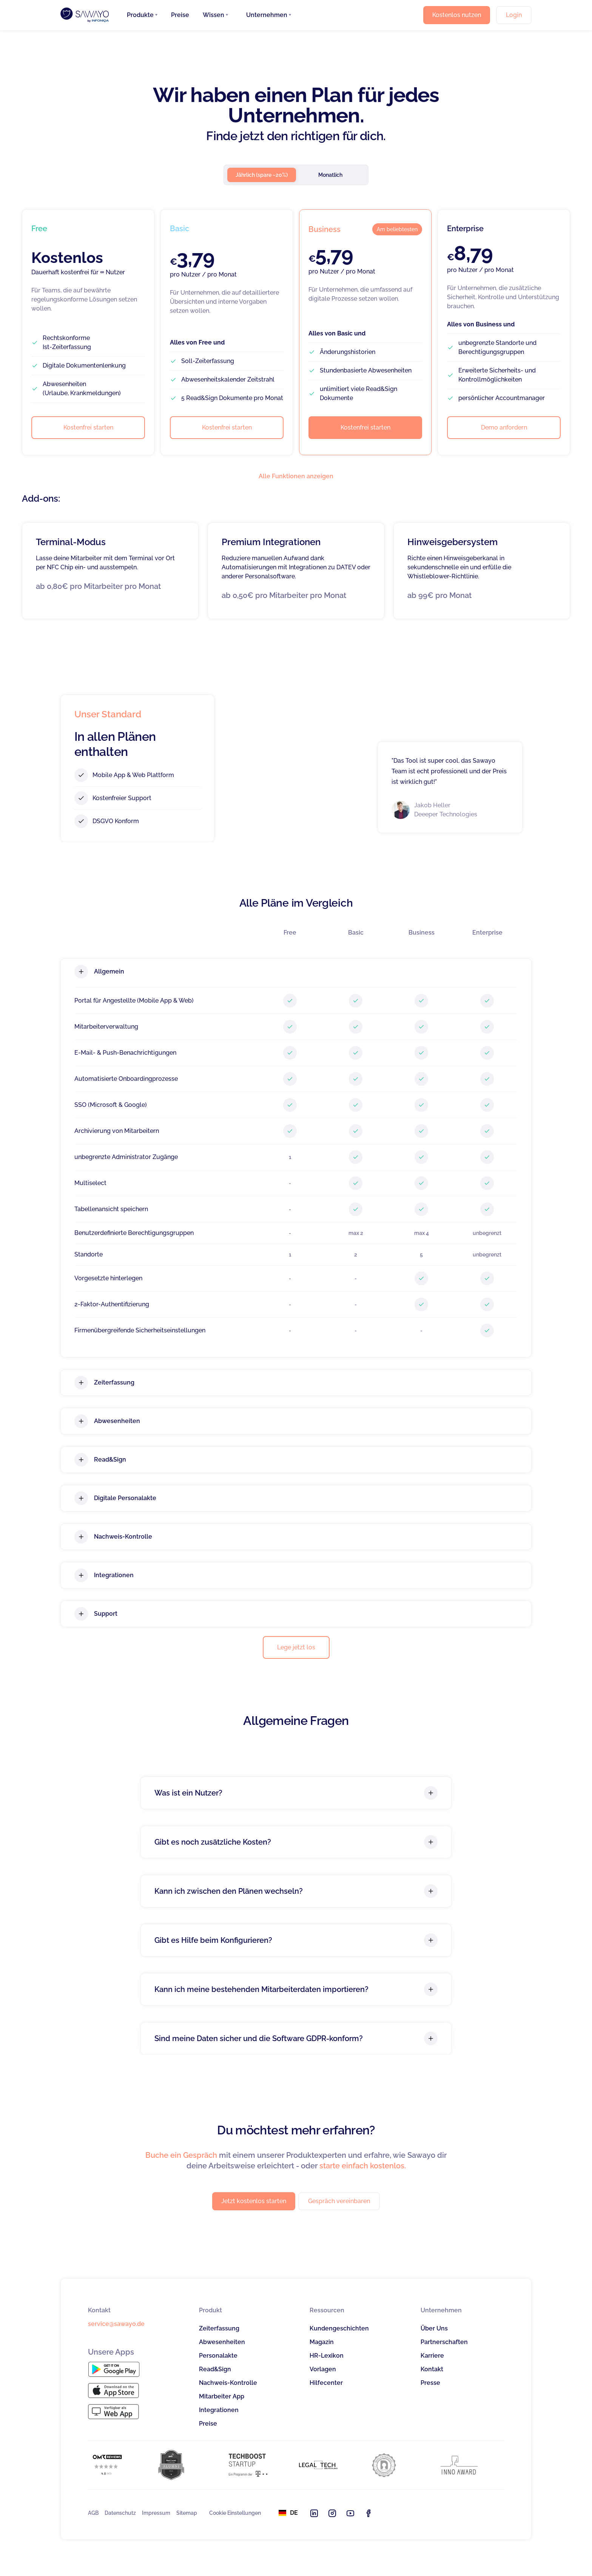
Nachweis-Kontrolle (228, 2382)
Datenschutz (120, 2513)
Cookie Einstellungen (235, 2513)
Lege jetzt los (296, 1647)
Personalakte (218, 2355)
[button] (142, 15)
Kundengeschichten (339, 2328)
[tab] (261, 175)
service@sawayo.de (116, 2323)
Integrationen (219, 2410)
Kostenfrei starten (88, 427)
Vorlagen (323, 2369)
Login (514, 15)
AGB (93, 2513)
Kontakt (432, 2369)
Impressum (156, 2513)
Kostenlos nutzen (456, 15)
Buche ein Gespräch (181, 2155)
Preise (180, 15)
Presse (430, 2382)
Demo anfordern (504, 427)
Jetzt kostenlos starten (253, 2201)
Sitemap (186, 2513)
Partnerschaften (444, 2342)
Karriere (432, 2355)
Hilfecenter (326, 2382)
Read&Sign (215, 2369)
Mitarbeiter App (221, 2396)
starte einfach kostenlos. (362, 2165)
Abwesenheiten (222, 2342)
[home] (84, 15)
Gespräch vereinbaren (339, 2201)
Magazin (322, 2342)
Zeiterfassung (219, 2328)
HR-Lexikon (327, 2355)
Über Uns (434, 2328)
